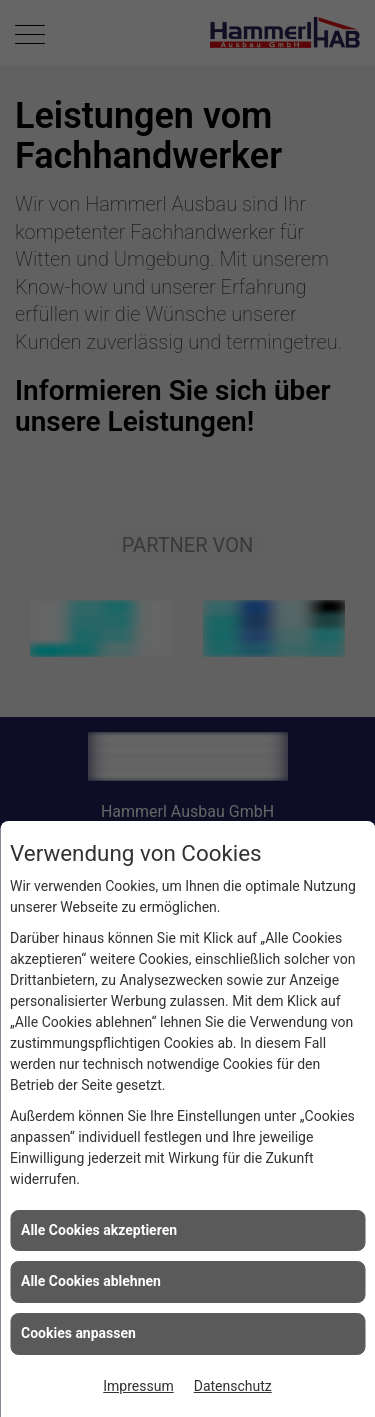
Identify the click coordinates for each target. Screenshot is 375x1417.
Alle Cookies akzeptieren (99, 1230)
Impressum (138, 1386)
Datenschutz (233, 1386)
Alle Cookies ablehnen (91, 1281)
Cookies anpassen (78, 1333)
